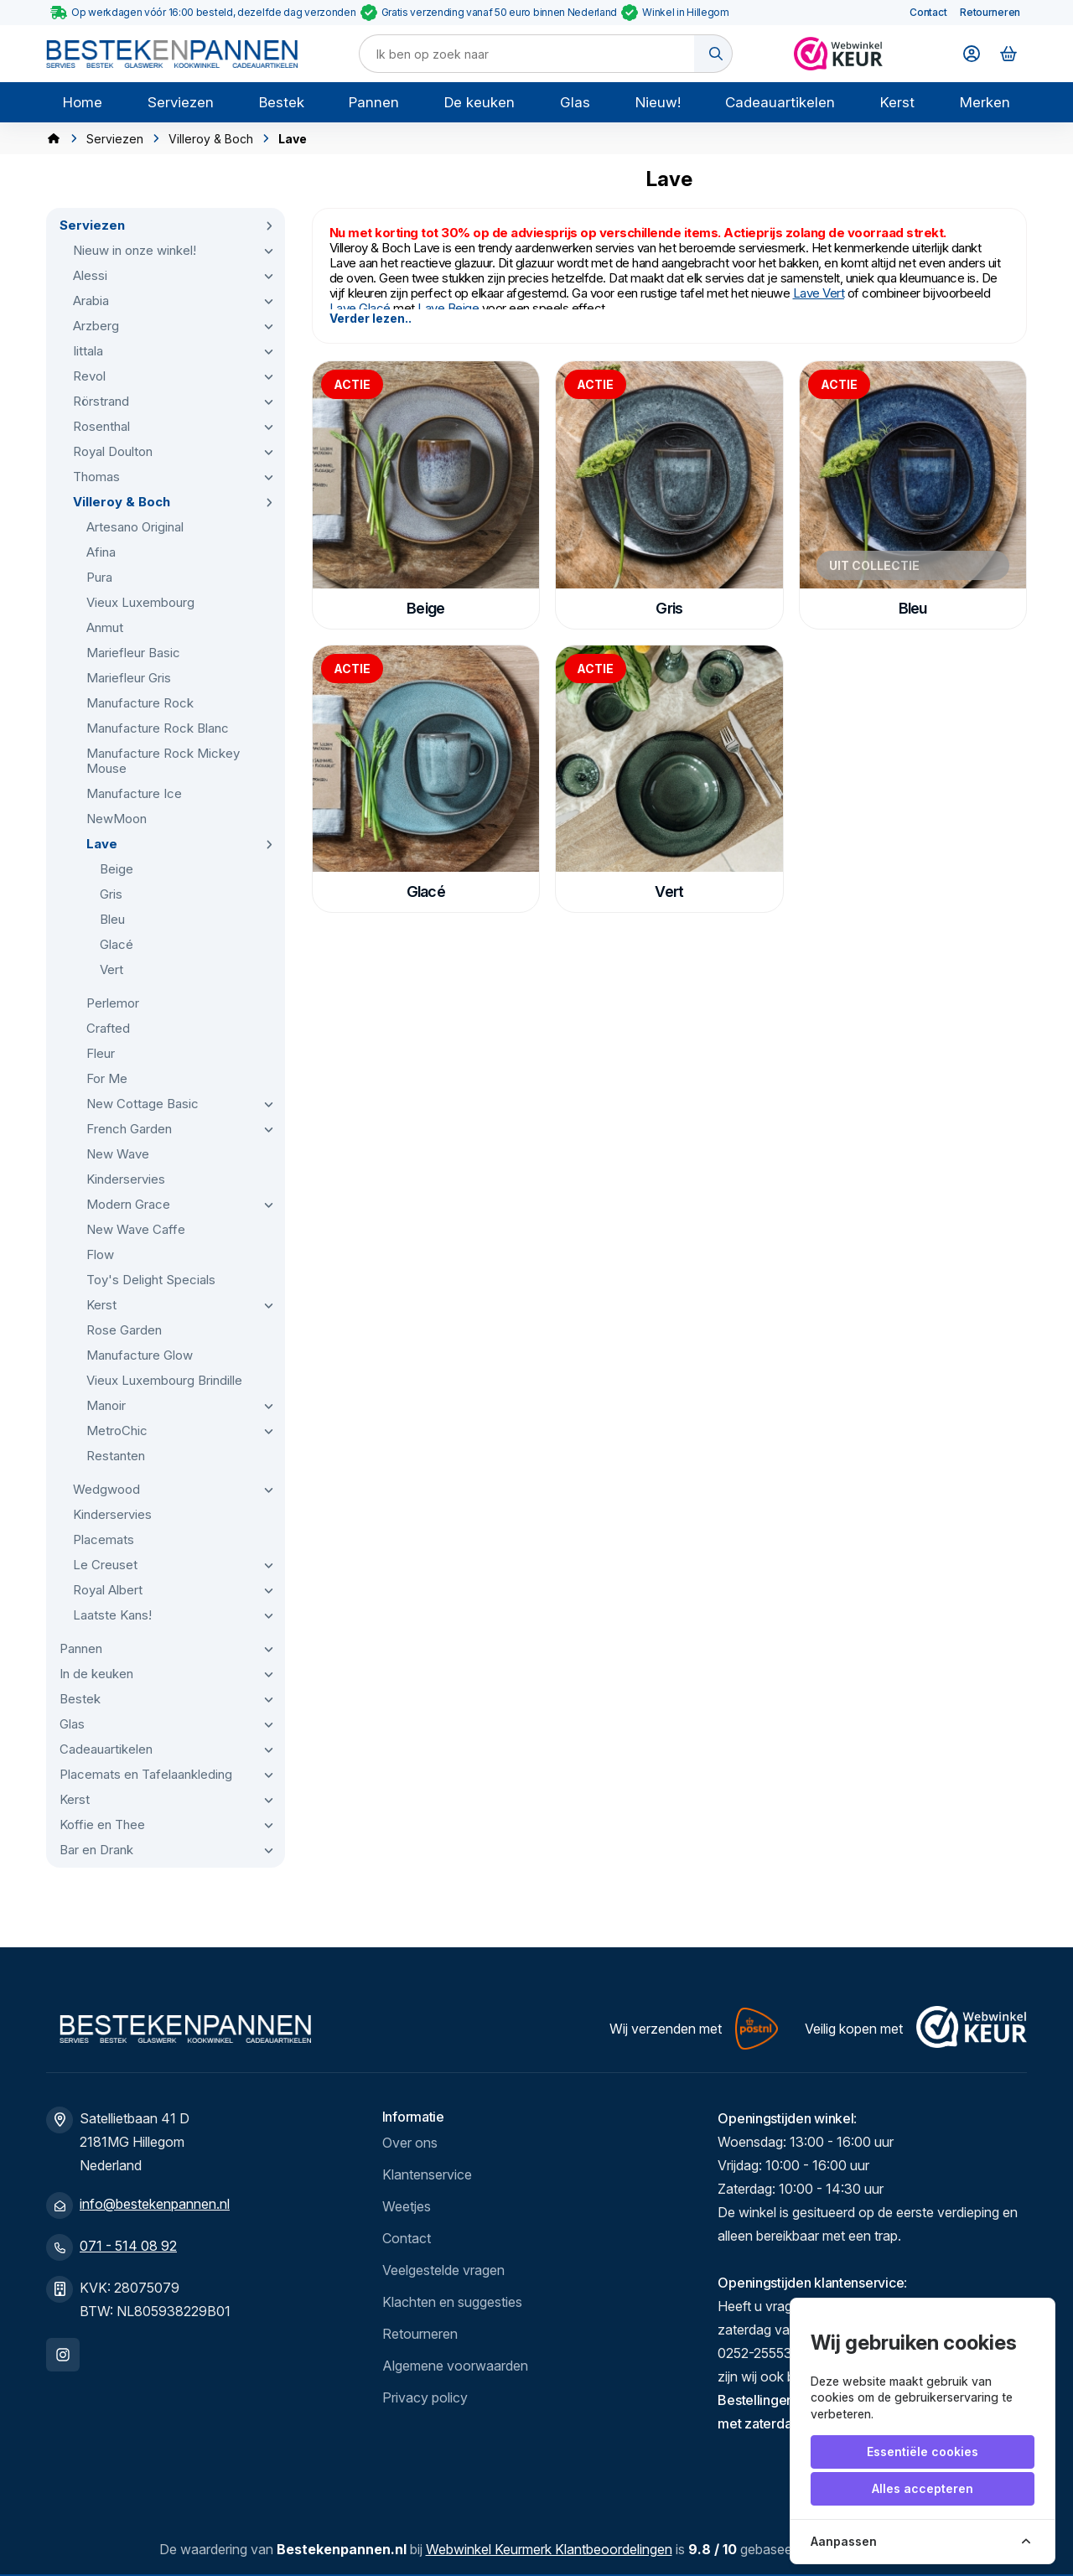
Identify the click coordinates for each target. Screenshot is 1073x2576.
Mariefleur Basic (133, 653)
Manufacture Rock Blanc (157, 728)
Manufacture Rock (140, 703)
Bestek (281, 102)
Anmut (104, 627)
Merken (985, 102)
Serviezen (181, 102)
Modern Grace (128, 1204)
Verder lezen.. (370, 318)
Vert (111, 969)
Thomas (96, 477)
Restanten (115, 1456)
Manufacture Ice (134, 793)
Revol (89, 376)
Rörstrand (101, 401)
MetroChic (117, 1430)
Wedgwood (106, 1489)
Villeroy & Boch (210, 139)
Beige (116, 869)
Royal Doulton (113, 451)
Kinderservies (125, 1179)
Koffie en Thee (102, 1824)
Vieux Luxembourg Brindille (164, 1380)
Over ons (410, 2142)
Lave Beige (449, 308)
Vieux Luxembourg (140, 602)
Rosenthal (101, 426)
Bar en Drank (96, 1850)
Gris (111, 894)
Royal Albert (108, 1590)
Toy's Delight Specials (150, 1280)
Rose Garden (124, 1330)
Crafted (108, 1028)
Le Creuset (105, 1565)
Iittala (88, 351)
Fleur (100, 1053)
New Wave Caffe (135, 1229)
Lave (101, 844)
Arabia (91, 300)
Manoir (106, 1405)
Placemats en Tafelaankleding (146, 1774)
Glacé (116, 944)
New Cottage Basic (142, 1104)
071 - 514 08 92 (128, 2245)
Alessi (90, 275)
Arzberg (96, 326)
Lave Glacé (360, 308)
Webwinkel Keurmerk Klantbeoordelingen (549, 2549)
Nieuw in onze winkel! (134, 250)
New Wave (117, 1154)
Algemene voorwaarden (455, 2365)
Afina (101, 552)
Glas (575, 102)
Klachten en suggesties (452, 2302)
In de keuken (96, 1674)
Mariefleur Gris (128, 678)
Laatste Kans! (112, 1615)
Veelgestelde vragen (443, 2270)
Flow (100, 1254)
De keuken (479, 102)
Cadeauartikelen (780, 102)
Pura (99, 577)
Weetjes (406, 2206)
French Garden (129, 1129)
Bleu (112, 919)
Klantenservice (427, 2174)
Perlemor (112, 1003)
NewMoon (116, 819)
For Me (106, 1078)
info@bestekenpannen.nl (155, 2203)
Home (82, 102)
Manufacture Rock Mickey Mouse (163, 760)
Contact (928, 12)
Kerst (897, 102)
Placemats (103, 1539)
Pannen (374, 102)
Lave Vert (819, 293)
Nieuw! (658, 102)
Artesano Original (135, 527)
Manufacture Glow (139, 1355)
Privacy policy (425, 2397)
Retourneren (990, 12)
